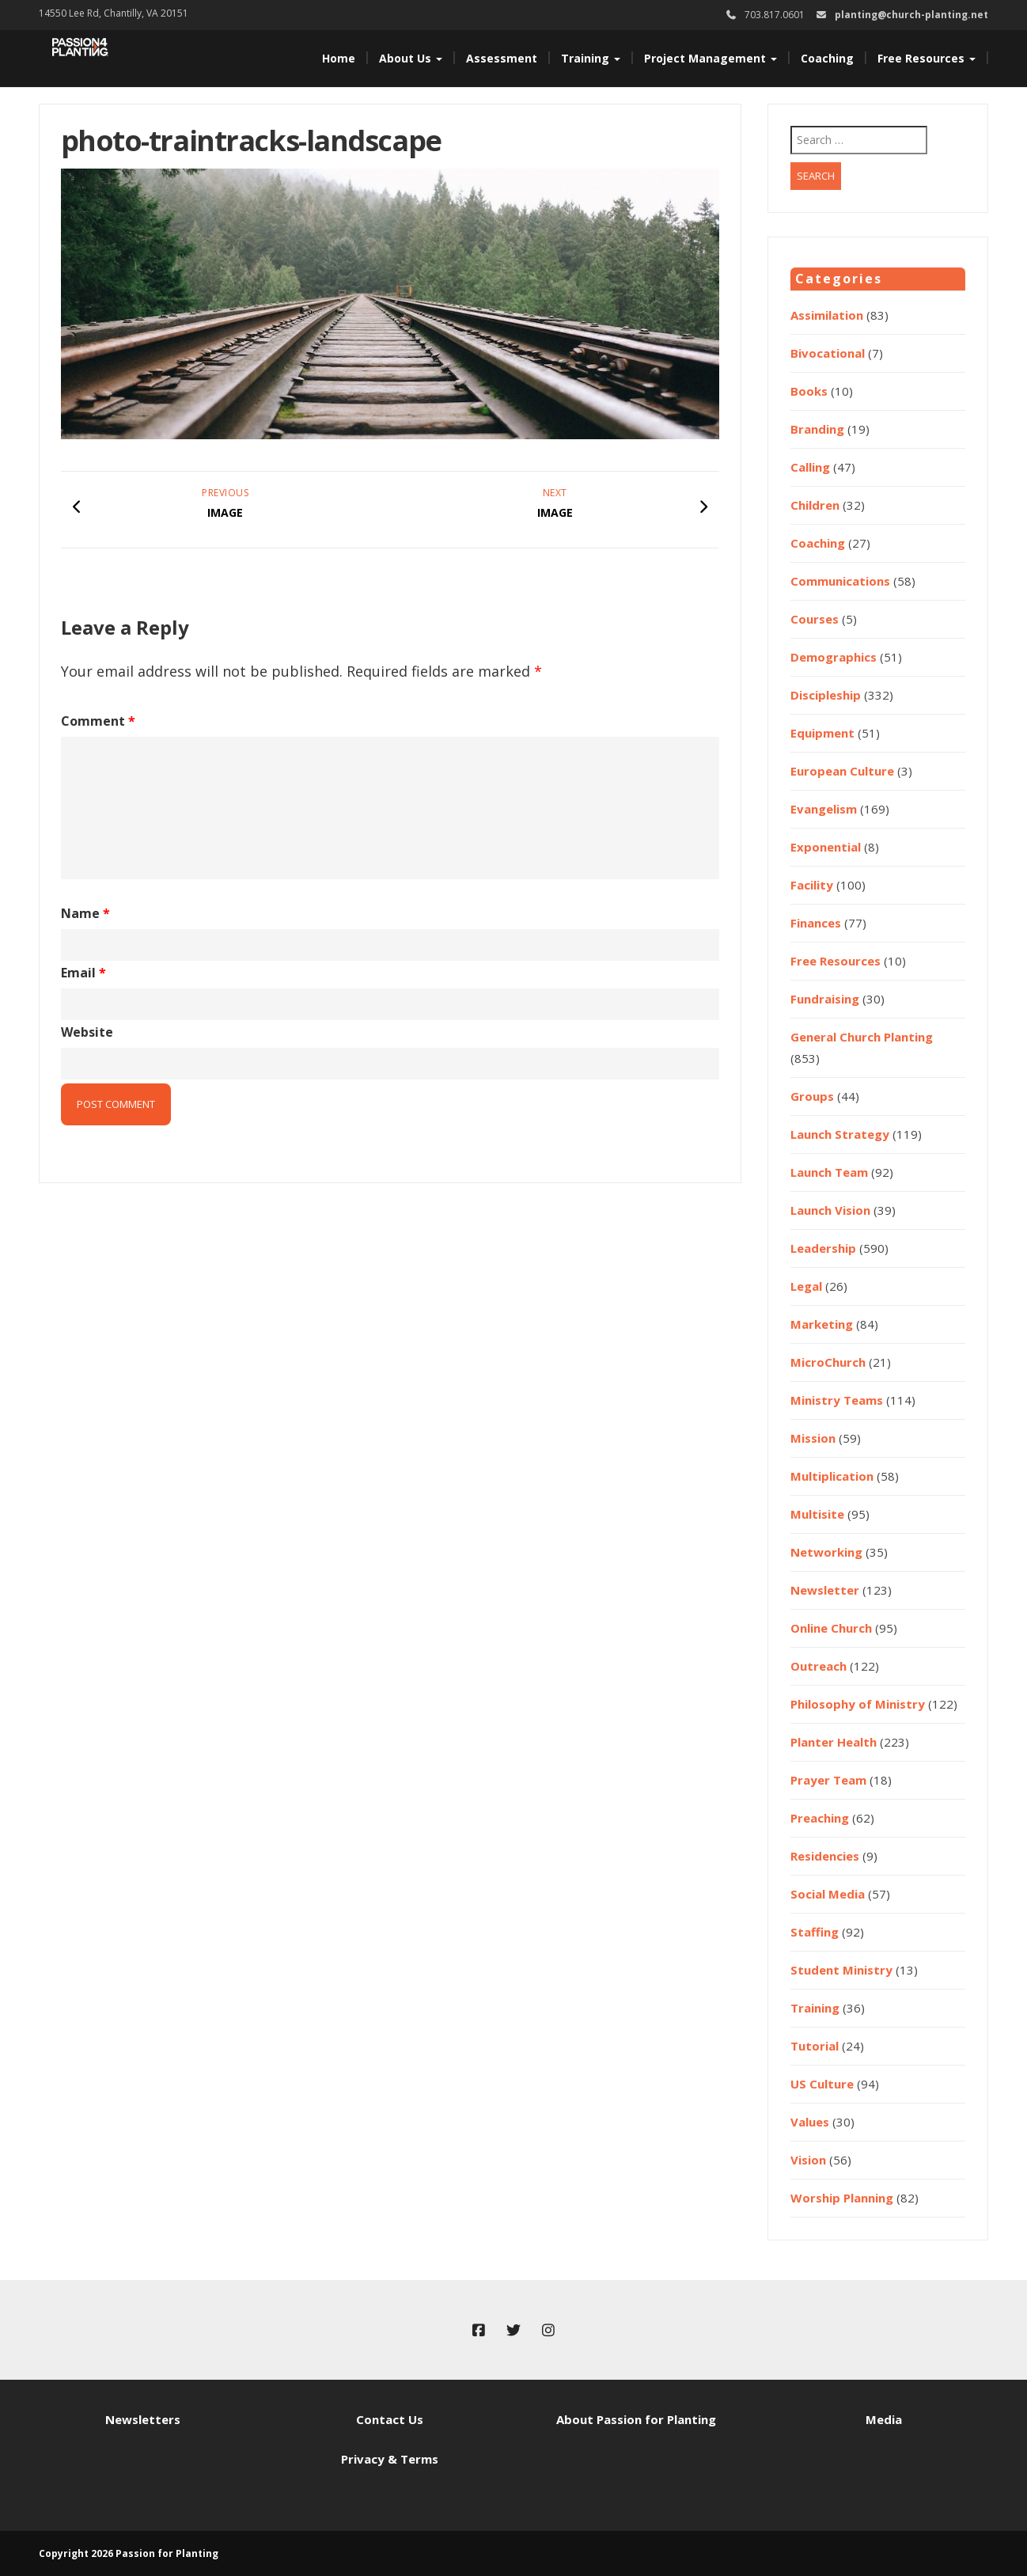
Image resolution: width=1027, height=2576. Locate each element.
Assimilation (826, 315)
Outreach (818, 1666)
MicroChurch (828, 1362)
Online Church (831, 1628)
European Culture (842, 771)
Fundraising (824, 999)
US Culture (822, 2084)
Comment (98, 721)
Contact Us (389, 2419)
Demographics (833, 657)
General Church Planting (861, 1037)
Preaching (819, 1818)
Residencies (824, 1856)
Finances (815, 923)
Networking (826, 1552)
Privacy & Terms (389, 2459)
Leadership (823, 1248)
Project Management (710, 58)
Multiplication (832, 1476)
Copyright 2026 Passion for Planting (128, 2553)
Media (884, 2419)
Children (814, 505)
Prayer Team (828, 1780)
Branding (817, 429)
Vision (808, 2160)
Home (338, 58)
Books (809, 391)
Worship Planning (841, 2198)
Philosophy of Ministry (857, 1704)
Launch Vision (830, 1210)
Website (87, 1032)
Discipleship (825, 695)
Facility (811, 885)
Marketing (821, 1324)
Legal (806, 1286)
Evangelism (823, 809)
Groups (812, 1096)
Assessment (501, 58)
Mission (813, 1438)
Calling (810, 467)
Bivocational (827, 353)
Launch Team (829, 1172)
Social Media (827, 1894)
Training (590, 58)
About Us (410, 58)
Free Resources (926, 58)
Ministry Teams (836, 1400)
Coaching (827, 58)
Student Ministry (841, 1970)
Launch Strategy (839, 1134)
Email (83, 972)
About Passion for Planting (636, 2419)
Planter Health (833, 1742)
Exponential (825, 847)
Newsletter (824, 1590)
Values (809, 2122)
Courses (814, 619)
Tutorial (814, 2046)
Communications (840, 581)
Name (85, 913)
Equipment (822, 733)
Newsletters (142, 2419)
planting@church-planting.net (911, 14)
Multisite (817, 1514)
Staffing (814, 1932)
